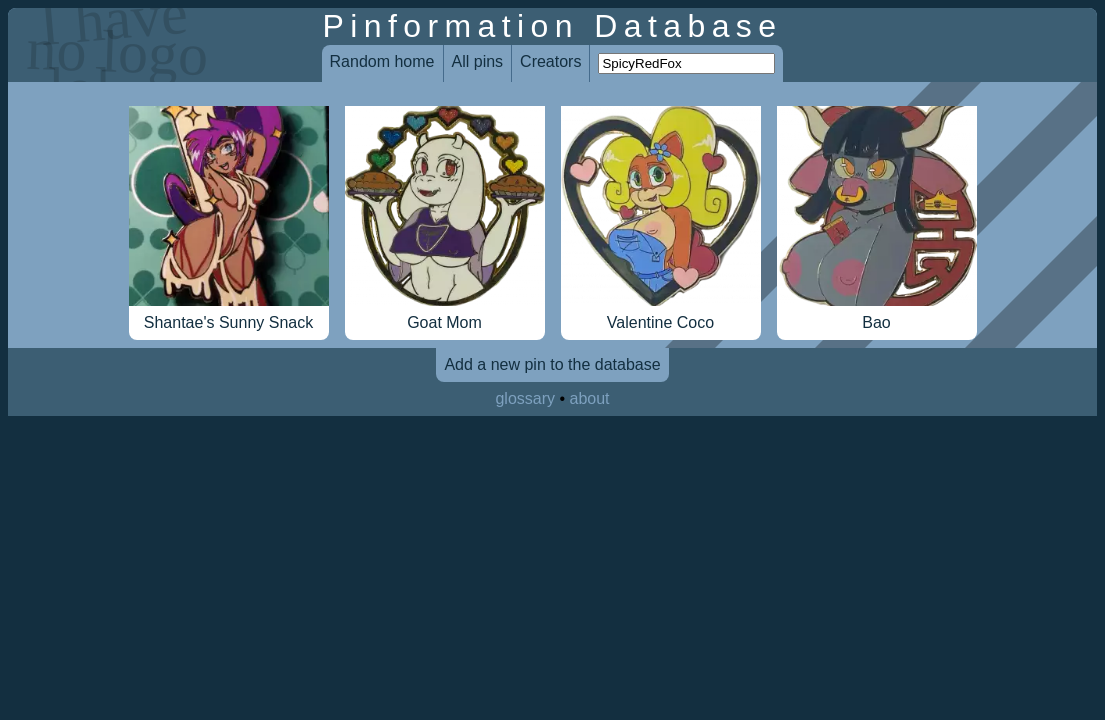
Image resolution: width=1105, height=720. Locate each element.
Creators (550, 61)
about (590, 398)
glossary (525, 398)
